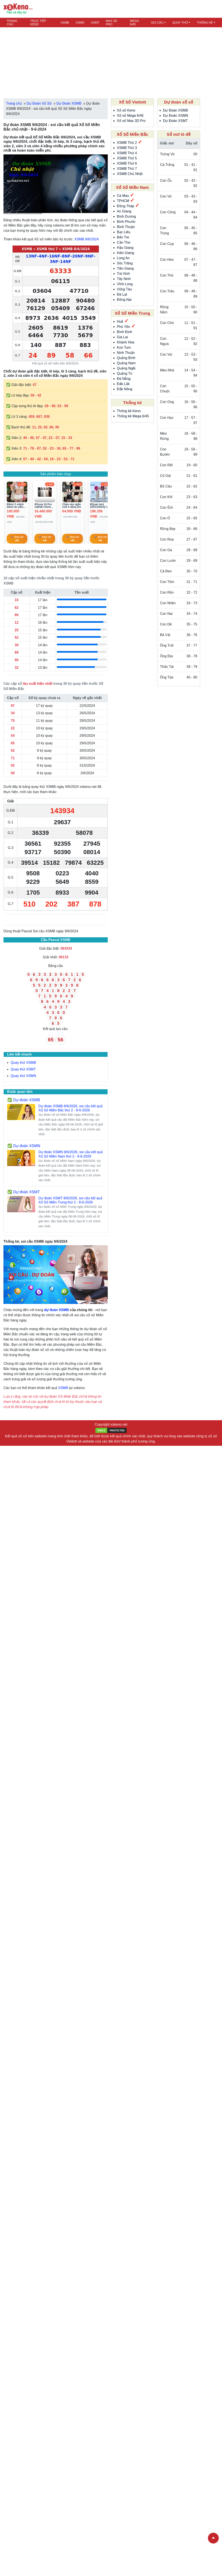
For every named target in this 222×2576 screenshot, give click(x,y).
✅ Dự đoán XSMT (23, 1192)
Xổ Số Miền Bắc (132, 134)
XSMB (63, 1388)
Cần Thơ (123, 242)
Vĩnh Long (125, 284)
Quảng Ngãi (126, 368)
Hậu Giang (125, 247)
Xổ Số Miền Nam (132, 187)
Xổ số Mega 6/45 (130, 115)
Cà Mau (123, 196)
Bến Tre (123, 237)
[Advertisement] (111, 61)
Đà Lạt (122, 294)
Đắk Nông (124, 389)
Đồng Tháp (126, 206)
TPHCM (123, 201)
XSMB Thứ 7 (127, 168)
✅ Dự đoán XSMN (23, 1146)
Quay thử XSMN (23, 1076)
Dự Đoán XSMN (175, 115)
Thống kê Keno (129, 411)
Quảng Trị (124, 373)
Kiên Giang (125, 253)
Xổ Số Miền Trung (132, 313)
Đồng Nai (124, 299)
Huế (120, 321)
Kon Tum (124, 347)
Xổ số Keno (126, 110)
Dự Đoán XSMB (175, 110)
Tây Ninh (124, 279)
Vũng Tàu (124, 289)
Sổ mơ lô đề (179, 134)
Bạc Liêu (123, 232)
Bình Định (124, 332)
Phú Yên (124, 327)
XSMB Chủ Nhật (130, 174)
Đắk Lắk (123, 384)
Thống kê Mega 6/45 (133, 416)
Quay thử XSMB (23, 1062)
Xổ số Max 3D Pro (131, 121)
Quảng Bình (126, 358)
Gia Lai (122, 337)
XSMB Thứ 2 (127, 142)
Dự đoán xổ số (178, 102)
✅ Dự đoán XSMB (23, 1100)
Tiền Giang (125, 268)
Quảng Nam (126, 363)
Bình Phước (126, 221)
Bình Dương (126, 216)
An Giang (124, 211)
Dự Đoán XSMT (175, 121)
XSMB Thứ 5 (127, 158)
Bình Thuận (126, 227)
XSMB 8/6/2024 (86, 239)
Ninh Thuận (126, 353)
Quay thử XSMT (23, 1069)
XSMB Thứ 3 (127, 148)
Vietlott (71, 1441)
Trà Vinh (123, 273)
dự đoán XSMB (56, 1310)
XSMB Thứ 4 (127, 153)
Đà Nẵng (124, 378)
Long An (123, 258)
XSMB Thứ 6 (127, 163)
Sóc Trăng (125, 263)
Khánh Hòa (125, 342)
